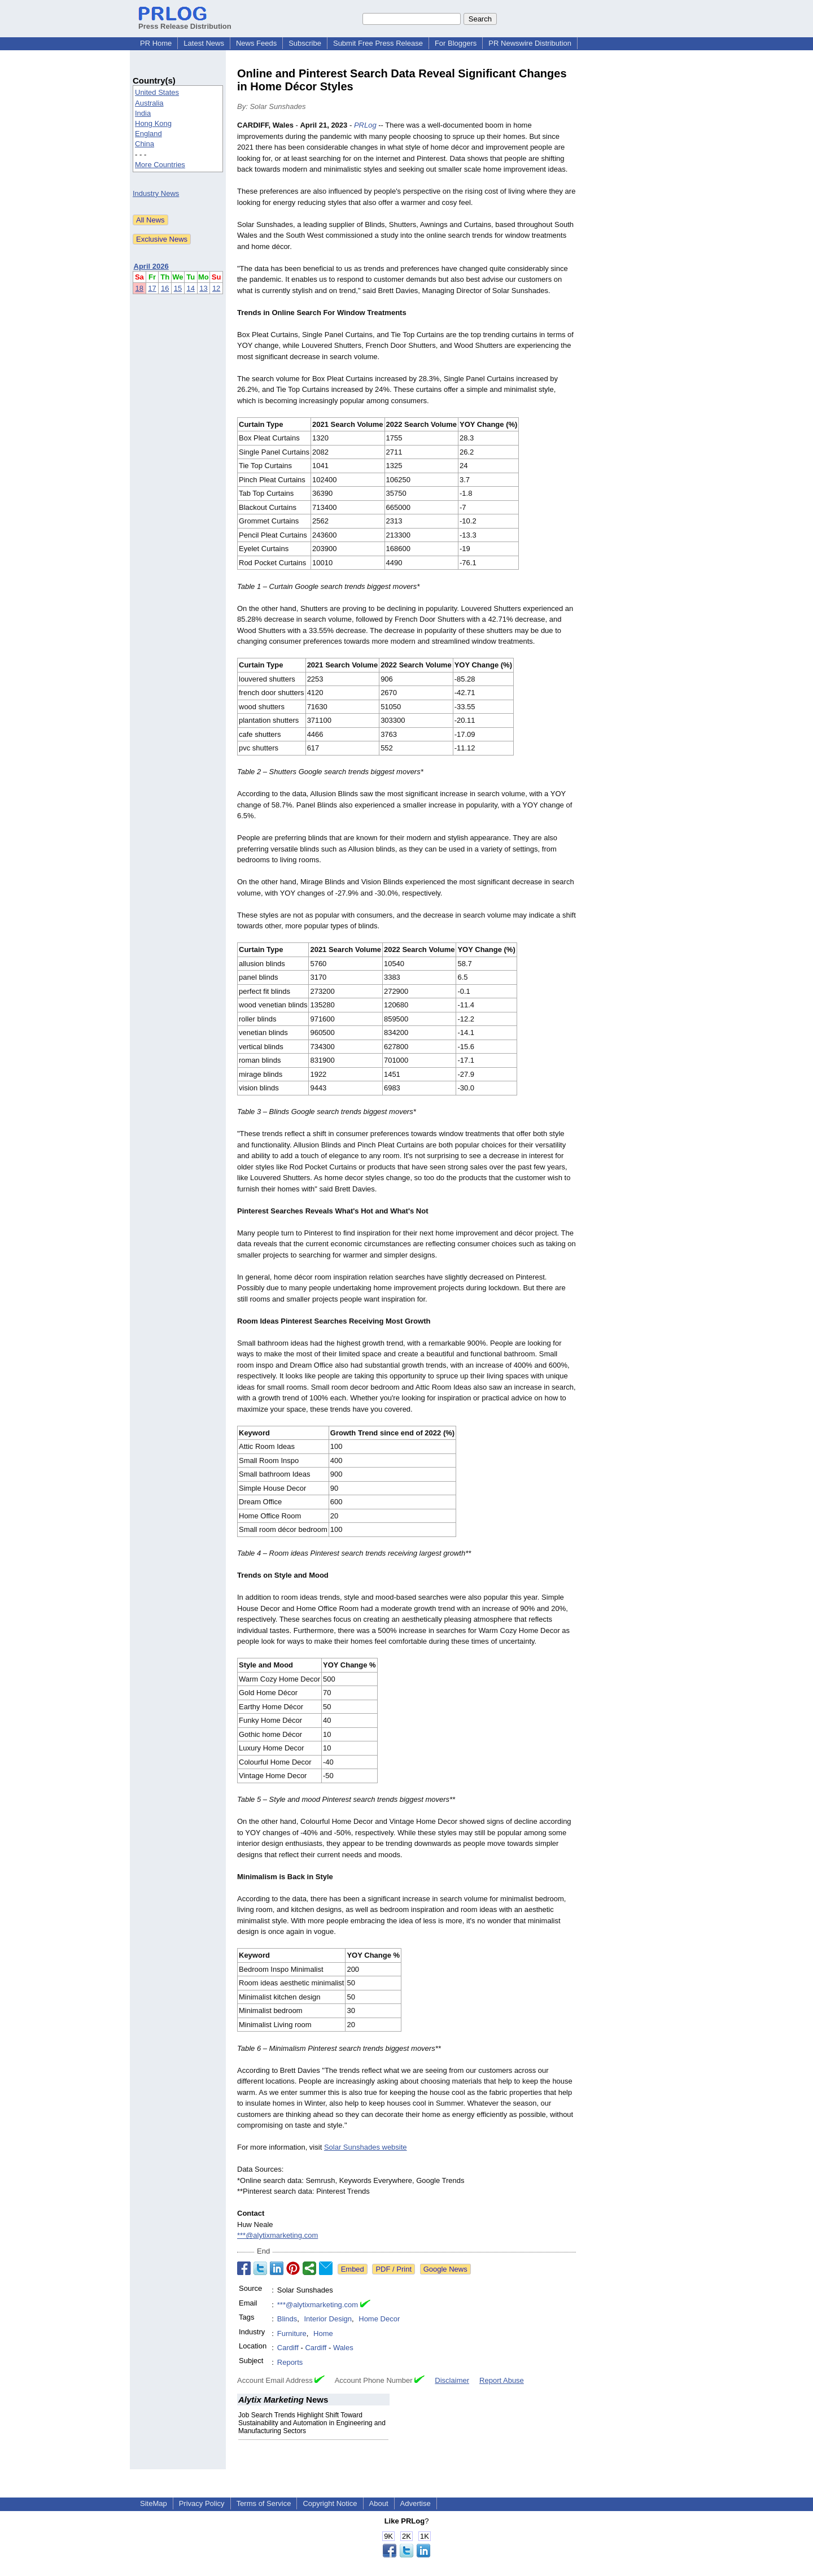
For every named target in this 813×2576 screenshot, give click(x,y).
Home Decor (379, 2319)
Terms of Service (264, 2503)
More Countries (160, 164)
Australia (149, 103)
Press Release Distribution (184, 22)
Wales (343, 2347)
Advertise (415, 2503)
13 (203, 288)
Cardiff (288, 2347)
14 (191, 288)
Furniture (292, 2333)
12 (216, 288)
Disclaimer (452, 2380)
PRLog (365, 125)
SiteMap (153, 2503)
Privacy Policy (202, 2503)
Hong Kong (153, 123)
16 (165, 288)
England (148, 133)
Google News (445, 2269)
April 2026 (151, 266)
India (143, 113)
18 (139, 288)
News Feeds (256, 43)
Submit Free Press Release (378, 43)
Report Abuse (501, 2380)
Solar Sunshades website (365, 2147)
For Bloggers (456, 43)
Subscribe (305, 43)
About (378, 2503)
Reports (290, 2362)
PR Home (156, 43)
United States (157, 92)
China (144, 143)
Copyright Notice (330, 2503)
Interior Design (328, 2319)
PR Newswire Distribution (529, 43)
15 (178, 288)
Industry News (156, 193)
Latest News (203, 43)
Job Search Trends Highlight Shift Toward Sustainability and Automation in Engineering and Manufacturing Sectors (312, 2423)
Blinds (287, 2319)
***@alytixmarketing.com (277, 2235)
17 (152, 288)
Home (323, 2333)
